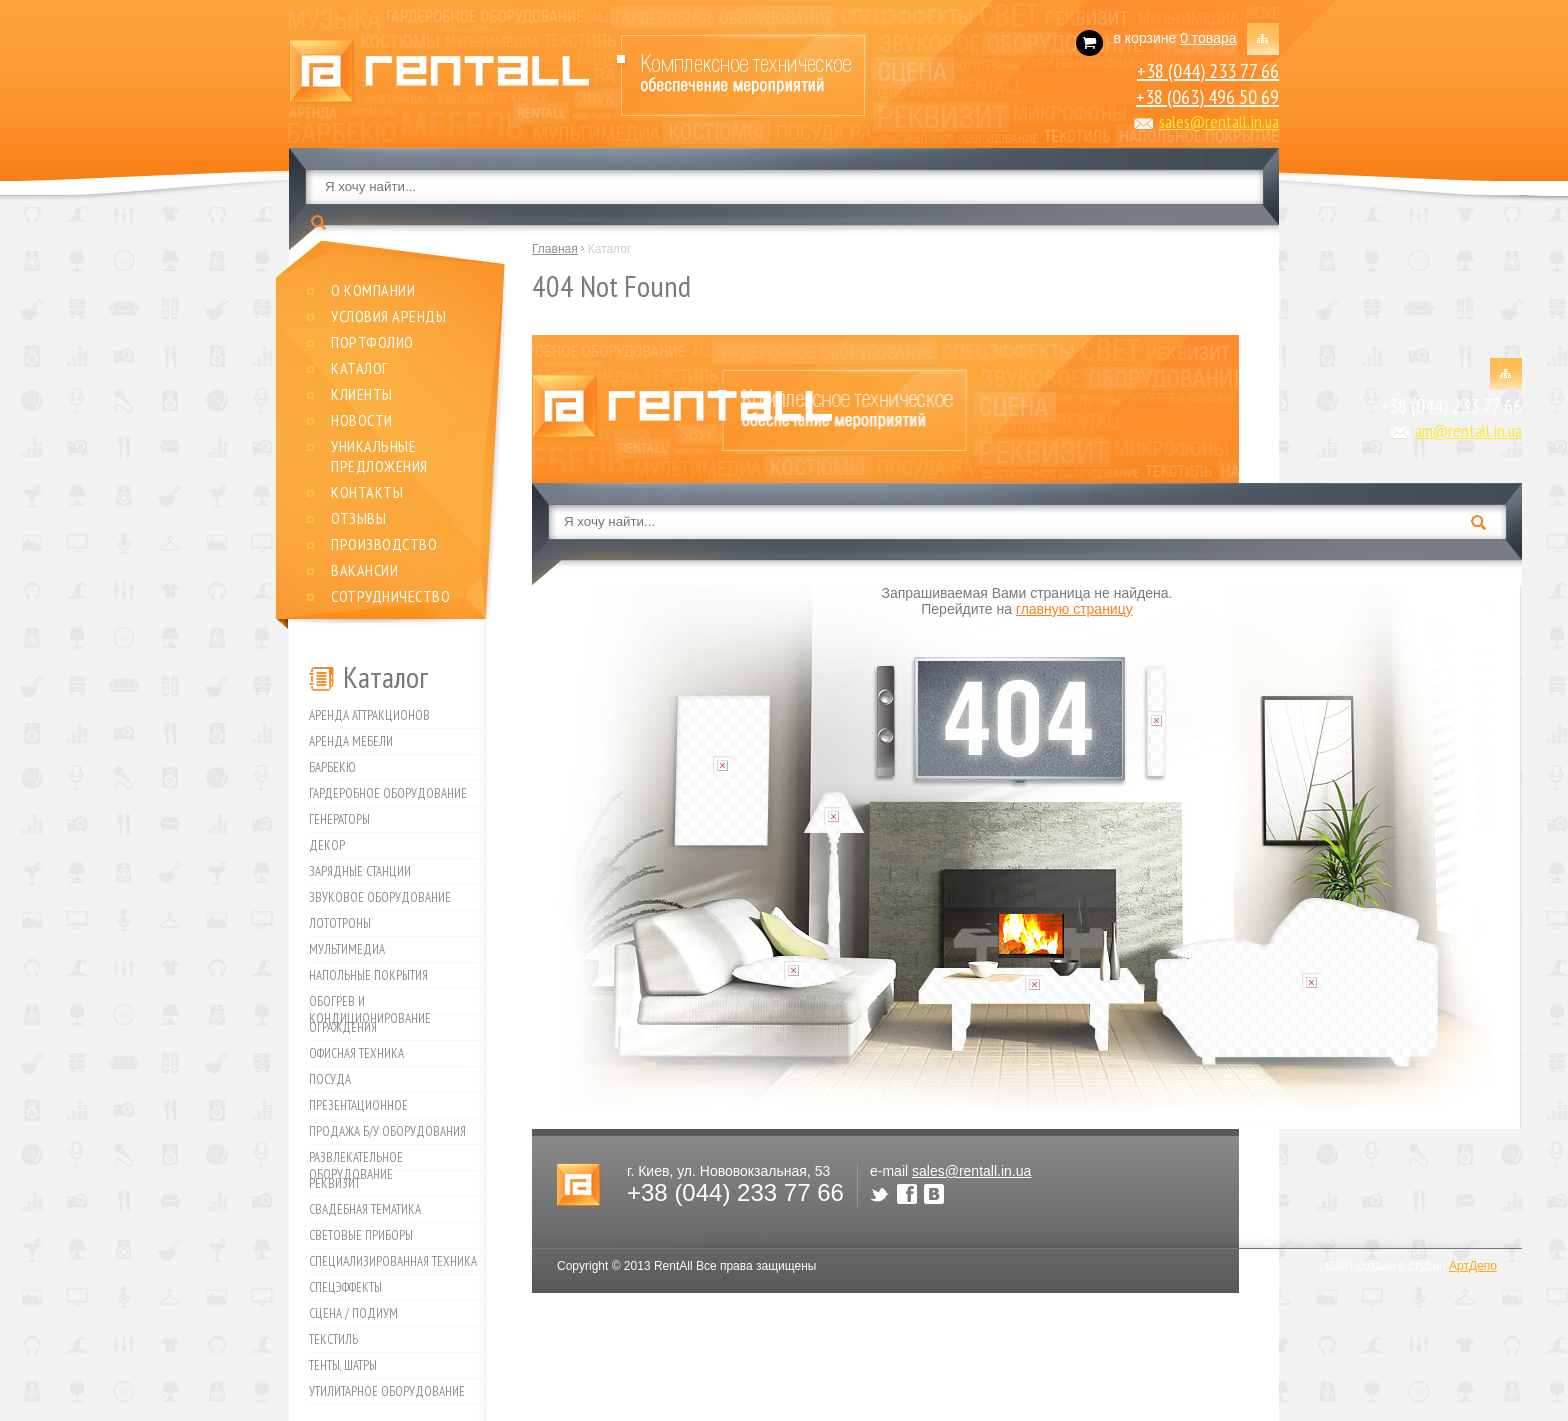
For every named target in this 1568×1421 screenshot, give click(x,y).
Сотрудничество (390, 596)
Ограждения (343, 1027)
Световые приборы (361, 1235)
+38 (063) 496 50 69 (1207, 97)
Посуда (330, 1079)
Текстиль (333, 1339)
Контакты (367, 492)
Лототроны (340, 923)
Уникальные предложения (379, 456)
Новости (362, 420)
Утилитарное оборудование (387, 1391)
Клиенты (362, 394)
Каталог (360, 368)
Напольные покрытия (368, 975)
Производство (384, 544)
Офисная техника (356, 1053)
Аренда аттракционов (369, 715)
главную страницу (1074, 609)
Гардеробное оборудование (388, 793)
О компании (373, 290)
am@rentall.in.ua (1468, 430)
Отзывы (358, 518)
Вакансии (364, 570)
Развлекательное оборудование (356, 1160)
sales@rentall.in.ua (1219, 121)
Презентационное (358, 1105)
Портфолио (372, 342)
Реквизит (334, 1183)
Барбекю (332, 767)
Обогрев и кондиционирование (370, 1004)
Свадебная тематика (365, 1209)
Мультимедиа (347, 949)
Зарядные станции (360, 871)
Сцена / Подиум (353, 1313)
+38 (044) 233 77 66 (1208, 71)
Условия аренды (388, 316)
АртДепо (1473, 1266)
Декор (327, 845)
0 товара (1208, 38)
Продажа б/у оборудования (387, 1131)
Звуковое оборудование (380, 897)
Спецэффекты (345, 1287)
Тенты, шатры (343, 1365)
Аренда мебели (351, 741)
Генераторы (339, 819)
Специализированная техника (393, 1261)
